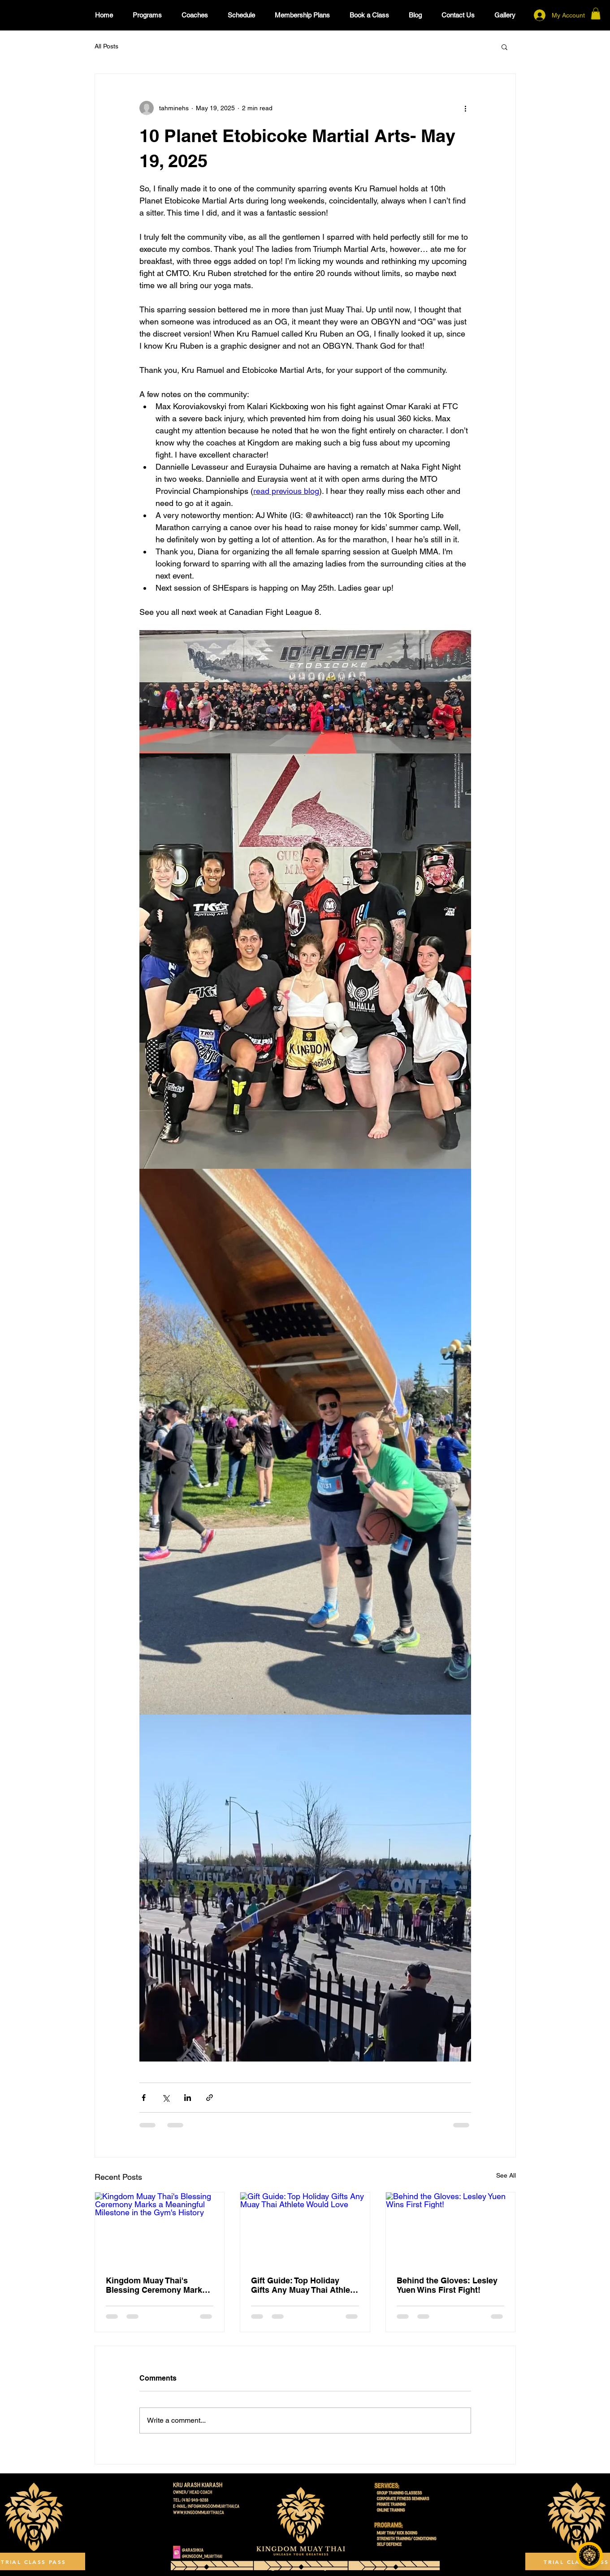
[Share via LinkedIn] (187, 2097)
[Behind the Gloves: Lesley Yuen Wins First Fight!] (450, 2228)
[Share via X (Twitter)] (165, 2097)
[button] (596, 13)
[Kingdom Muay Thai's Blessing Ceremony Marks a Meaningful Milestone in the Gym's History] (160, 2228)
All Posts (106, 46)
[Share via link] (209, 2097)
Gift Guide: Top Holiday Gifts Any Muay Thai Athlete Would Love (304, 2285)
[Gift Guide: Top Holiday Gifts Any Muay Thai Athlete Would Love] (305, 2228)
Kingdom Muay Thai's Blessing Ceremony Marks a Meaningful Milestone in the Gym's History (159, 2285)
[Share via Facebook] (143, 2097)
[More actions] (465, 108)
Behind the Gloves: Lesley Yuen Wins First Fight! (447, 2285)
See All (506, 2175)
